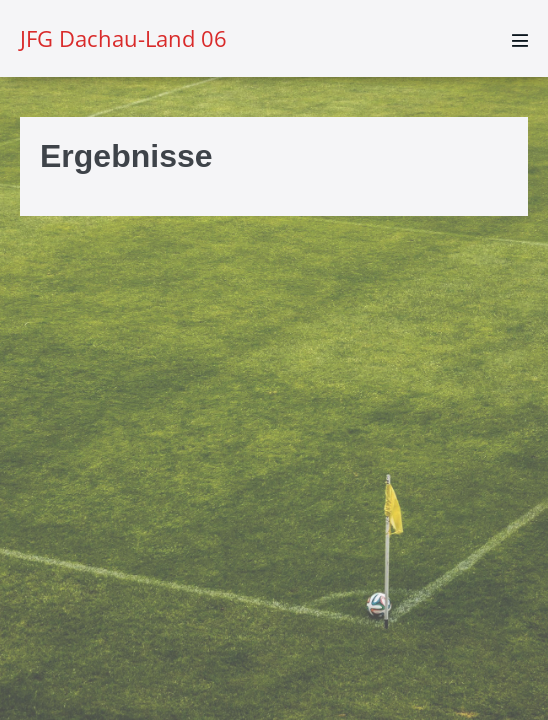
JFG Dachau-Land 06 (123, 38)
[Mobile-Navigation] (520, 40)
